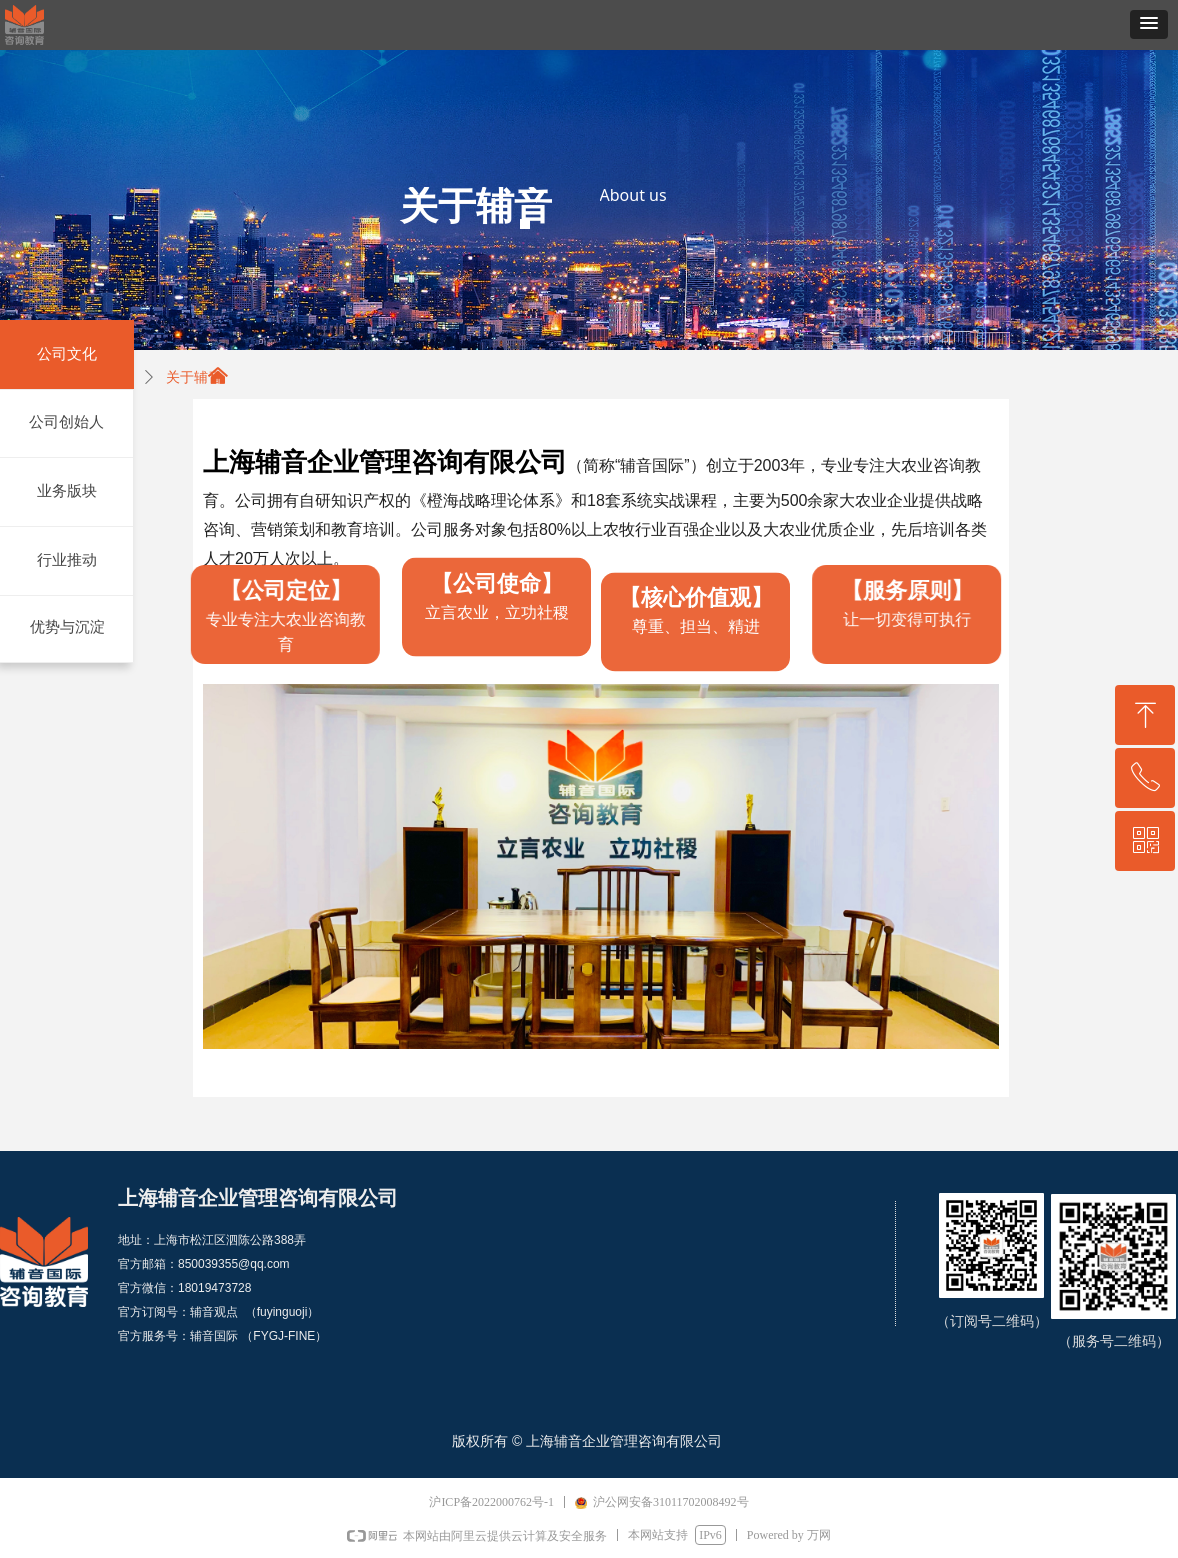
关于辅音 (194, 377)
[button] (1149, 24)
